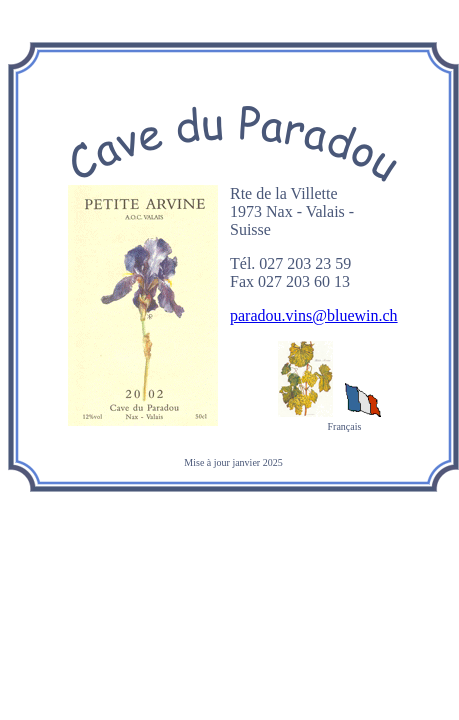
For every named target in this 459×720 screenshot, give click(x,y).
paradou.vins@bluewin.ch (314, 315)
